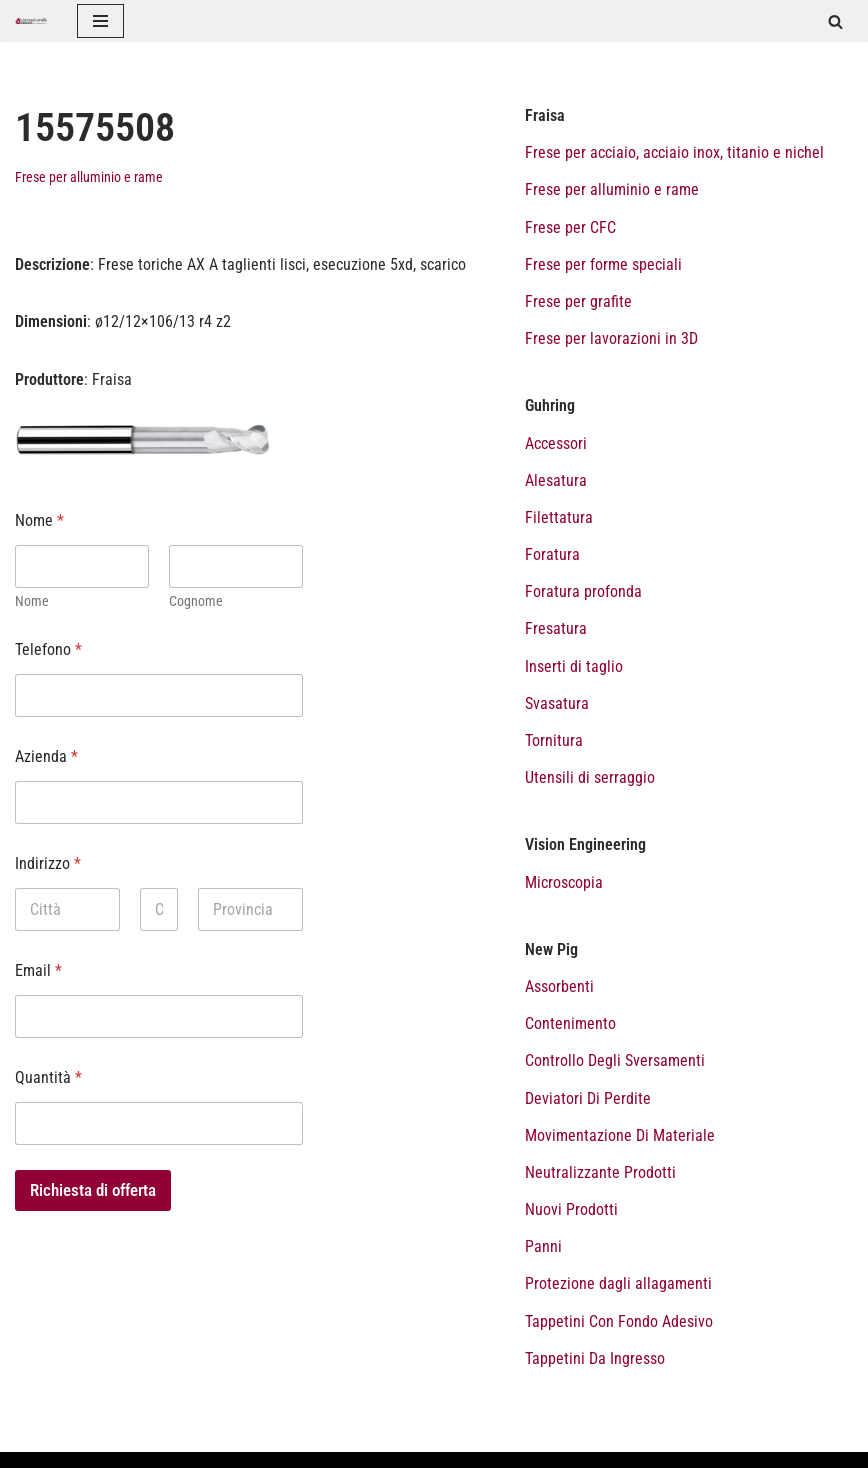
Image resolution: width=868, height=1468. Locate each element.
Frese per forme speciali (603, 264)
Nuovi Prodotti (571, 1209)
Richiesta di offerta (93, 1190)
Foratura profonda (583, 591)
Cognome (196, 601)
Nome (32, 601)
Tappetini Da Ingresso (595, 1358)
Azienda (46, 756)
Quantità (48, 1077)
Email (38, 970)
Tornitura (554, 740)
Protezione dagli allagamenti (618, 1283)
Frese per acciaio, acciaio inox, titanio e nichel (674, 152)
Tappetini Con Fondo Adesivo (619, 1321)
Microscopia (564, 882)
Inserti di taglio (574, 666)
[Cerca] (835, 21)
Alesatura (556, 480)
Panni (543, 1246)
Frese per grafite (578, 301)
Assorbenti (559, 986)
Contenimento (570, 1023)
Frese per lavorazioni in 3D (611, 338)
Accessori (556, 443)
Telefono (48, 649)
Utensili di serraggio (590, 777)
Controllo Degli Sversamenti (615, 1060)
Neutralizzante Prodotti (600, 1172)
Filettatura (559, 517)
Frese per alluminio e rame (89, 177)
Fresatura (556, 628)
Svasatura (557, 703)
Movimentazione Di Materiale (620, 1135)
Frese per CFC (570, 227)
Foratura (552, 554)
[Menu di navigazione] (100, 21)
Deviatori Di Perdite (588, 1098)
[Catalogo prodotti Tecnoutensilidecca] (31, 21)
